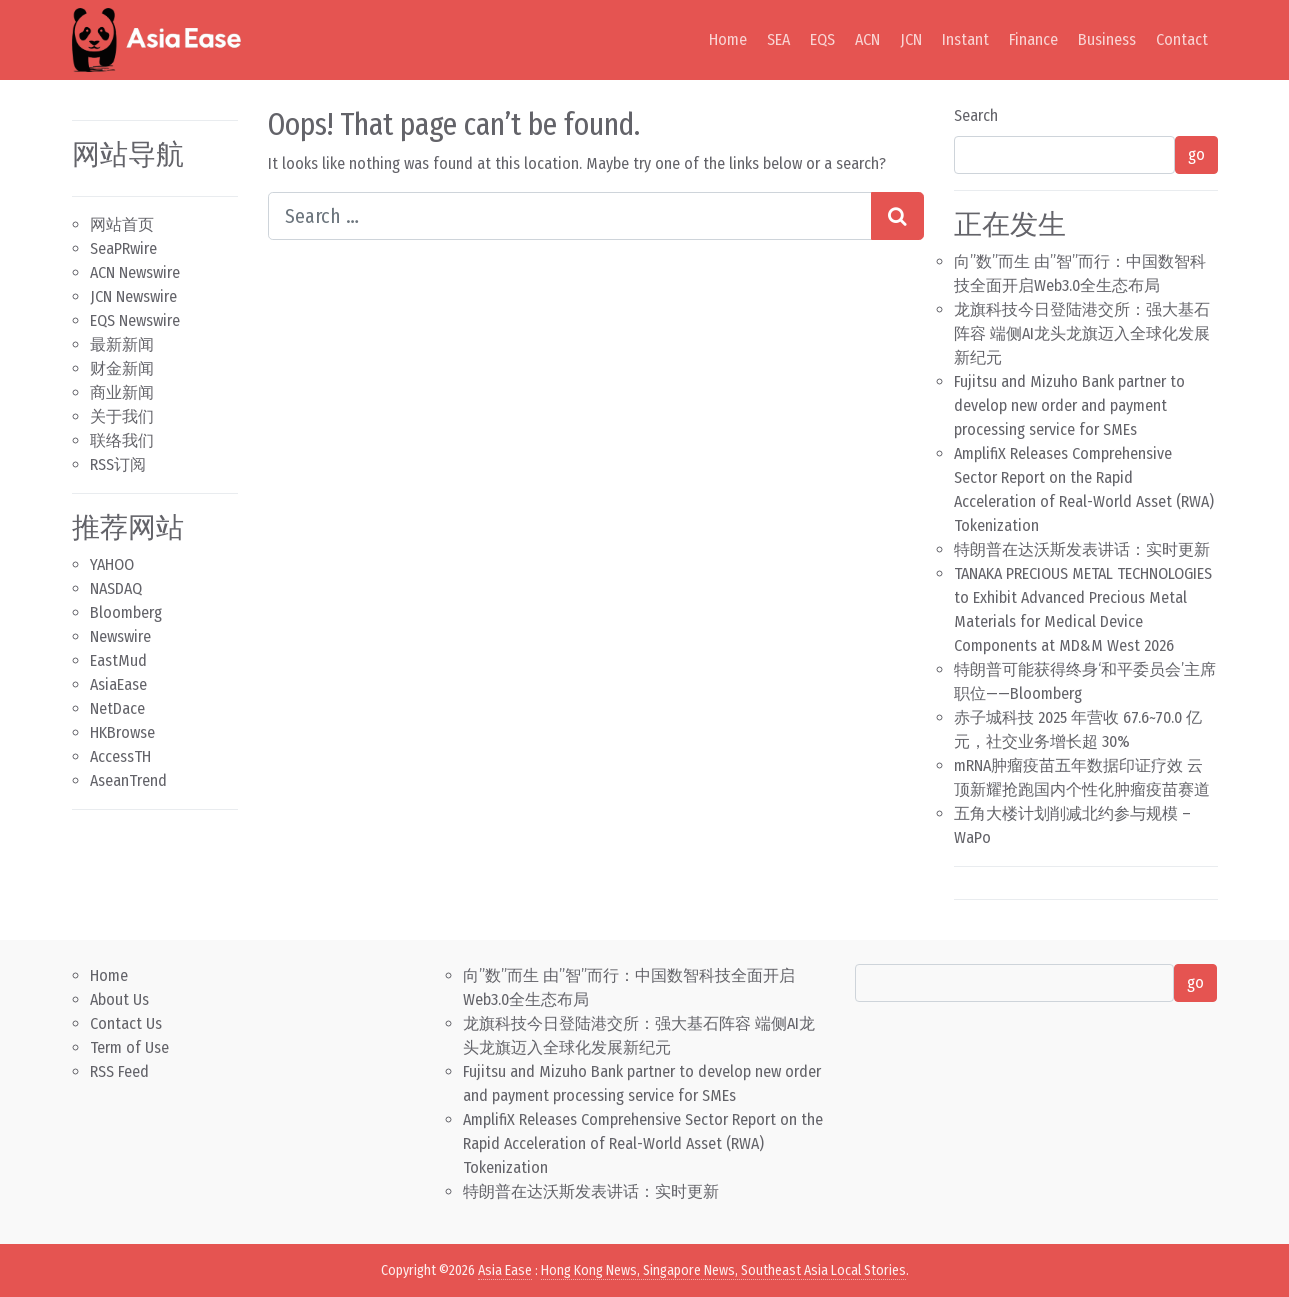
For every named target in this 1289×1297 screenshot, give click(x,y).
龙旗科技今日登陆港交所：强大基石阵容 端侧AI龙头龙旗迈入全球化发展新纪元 (1082, 333)
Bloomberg (126, 612)
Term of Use (129, 1047)
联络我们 (122, 440)
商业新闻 (122, 392)
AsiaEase (118, 684)
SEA (778, 39)
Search (976, 115)
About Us (119, 999)
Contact (1182, 39)
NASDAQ (116, 588)
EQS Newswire (135, 320)
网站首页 (122, 224)
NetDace (117, 708)
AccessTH (120, 756)
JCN (911, 39)
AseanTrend (128, 780)
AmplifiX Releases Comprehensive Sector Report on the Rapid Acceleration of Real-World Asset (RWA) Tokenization (643, 1143)
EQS (822, 39)
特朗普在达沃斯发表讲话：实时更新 (1082, 549)
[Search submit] (897, 216)
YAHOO (112, 564)
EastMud (118, 660)
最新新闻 (122, 344)
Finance (1033, 39)
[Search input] (570, 216)
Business (1107, 39)
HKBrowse (122, 732)
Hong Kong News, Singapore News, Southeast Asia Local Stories (723, 1270)
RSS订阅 (118, 464)
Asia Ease (505, 1270)
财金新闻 (122, 368)
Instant (965, 39)
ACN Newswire (135, 272)
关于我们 (122, 416)
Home (728, 39)
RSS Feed (119, 1071)
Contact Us (126, 1023)
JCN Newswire (133, 296)
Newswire (120, 636)
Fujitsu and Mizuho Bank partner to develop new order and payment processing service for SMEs (1069, 405)
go (1196, 154)
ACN (867, 39)
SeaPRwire (123, 248)
